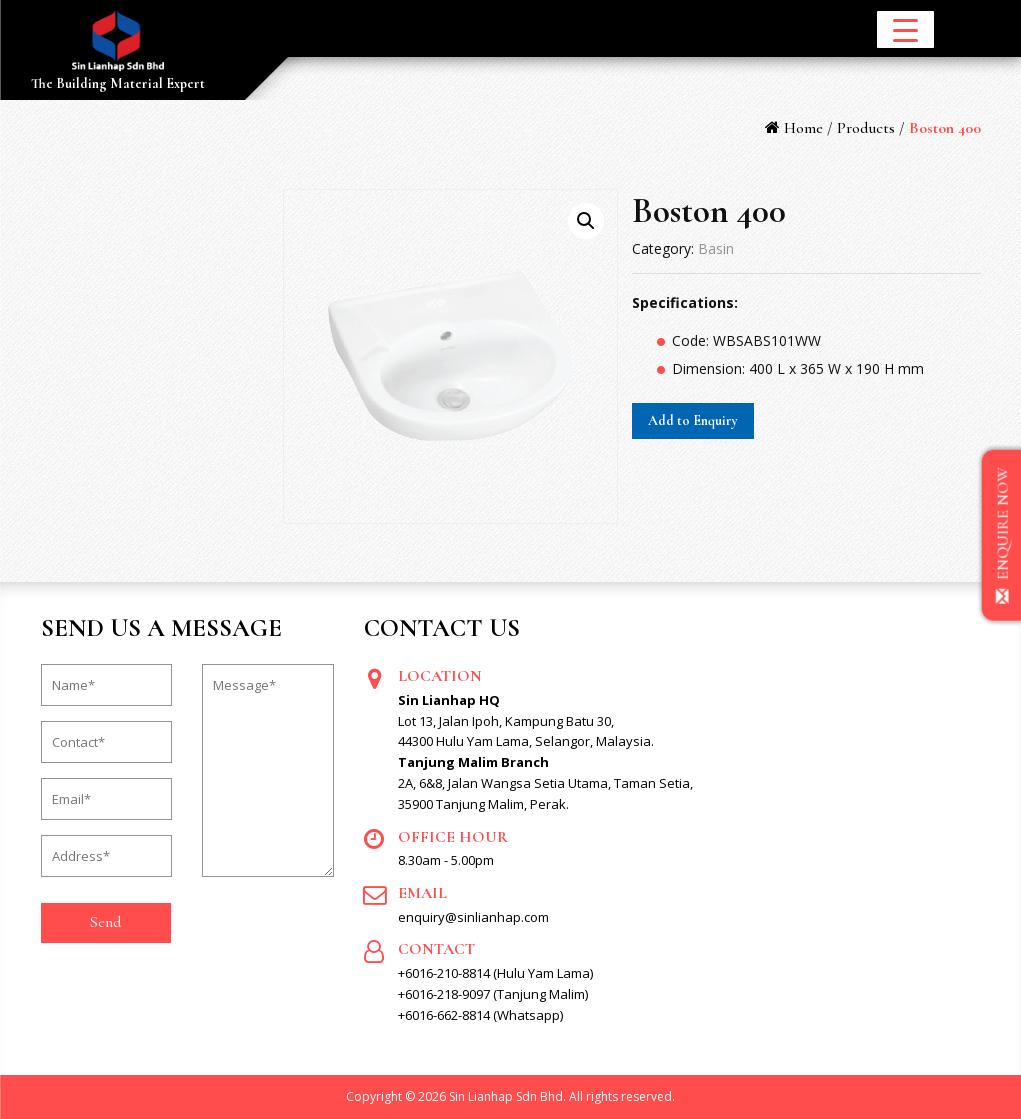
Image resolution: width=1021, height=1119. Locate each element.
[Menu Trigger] (905, 29)
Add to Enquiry (693, 420)
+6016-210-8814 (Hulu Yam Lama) (495, 973)
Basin (716, 248)
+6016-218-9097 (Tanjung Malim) (493, 994)
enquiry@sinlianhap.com (473, 917)
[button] (586, 221)
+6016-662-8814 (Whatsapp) (480, 1015)
